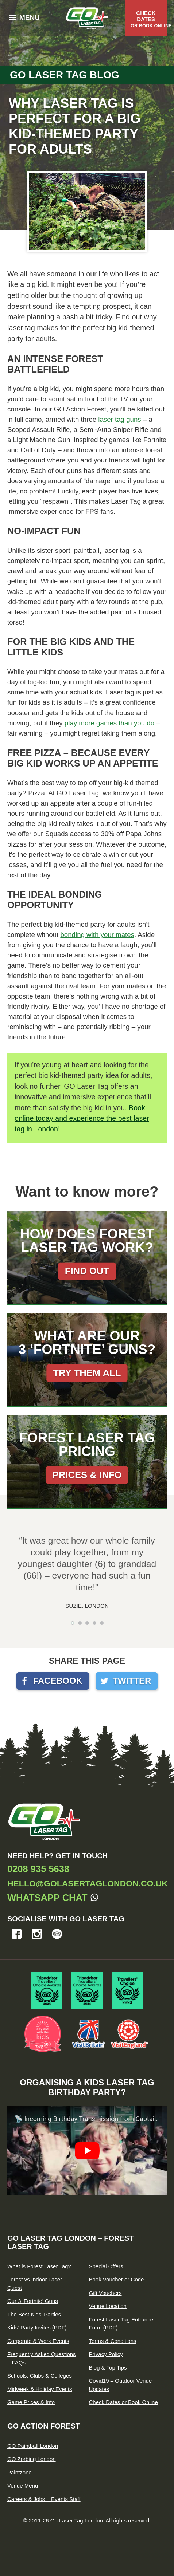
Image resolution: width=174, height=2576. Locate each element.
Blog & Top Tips (108, 2367)
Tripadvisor (57, 1934)
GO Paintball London (32, 2446)
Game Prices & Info (31, 2402)
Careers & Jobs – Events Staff (44, 2499)
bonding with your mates (97, 934)
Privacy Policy (106, 2354)
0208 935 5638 (38, 1869)
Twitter (131, 1681)
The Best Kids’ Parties (34, 2314)
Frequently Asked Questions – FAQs (41, 2358)
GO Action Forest (43, 2426)
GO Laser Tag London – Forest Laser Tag (70, 2242)
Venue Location (108, 2306)
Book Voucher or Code (116, 2279)
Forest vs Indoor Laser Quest (34, 2283)
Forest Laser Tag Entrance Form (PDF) (121, 2323)
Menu (29, 17)
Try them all (87, 1373)
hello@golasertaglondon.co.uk (87, 1883)
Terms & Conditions (112, 2341)
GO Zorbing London (31, 2459)
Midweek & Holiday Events (39, 2389)
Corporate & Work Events (38, 2341)
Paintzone (19, 2472)
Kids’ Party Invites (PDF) (37, 2327)
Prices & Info (87, 1475)
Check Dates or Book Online (123, 2402)
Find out (87, 1271)
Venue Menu (22, 2485)
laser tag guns (119, 419)
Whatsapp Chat (47, 1897)
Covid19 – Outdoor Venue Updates (120, 2385)
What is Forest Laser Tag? (39, 2266)
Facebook (57, 1681)
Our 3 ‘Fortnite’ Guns (32, 2301)
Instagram (37, 1934)
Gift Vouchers (105, 2293)
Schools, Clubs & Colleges (39, 2375)
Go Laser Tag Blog (64, 74)
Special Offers (106, 2266)
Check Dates (149, 19)
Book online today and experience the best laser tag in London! (82, 1118)
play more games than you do (109, 723)
